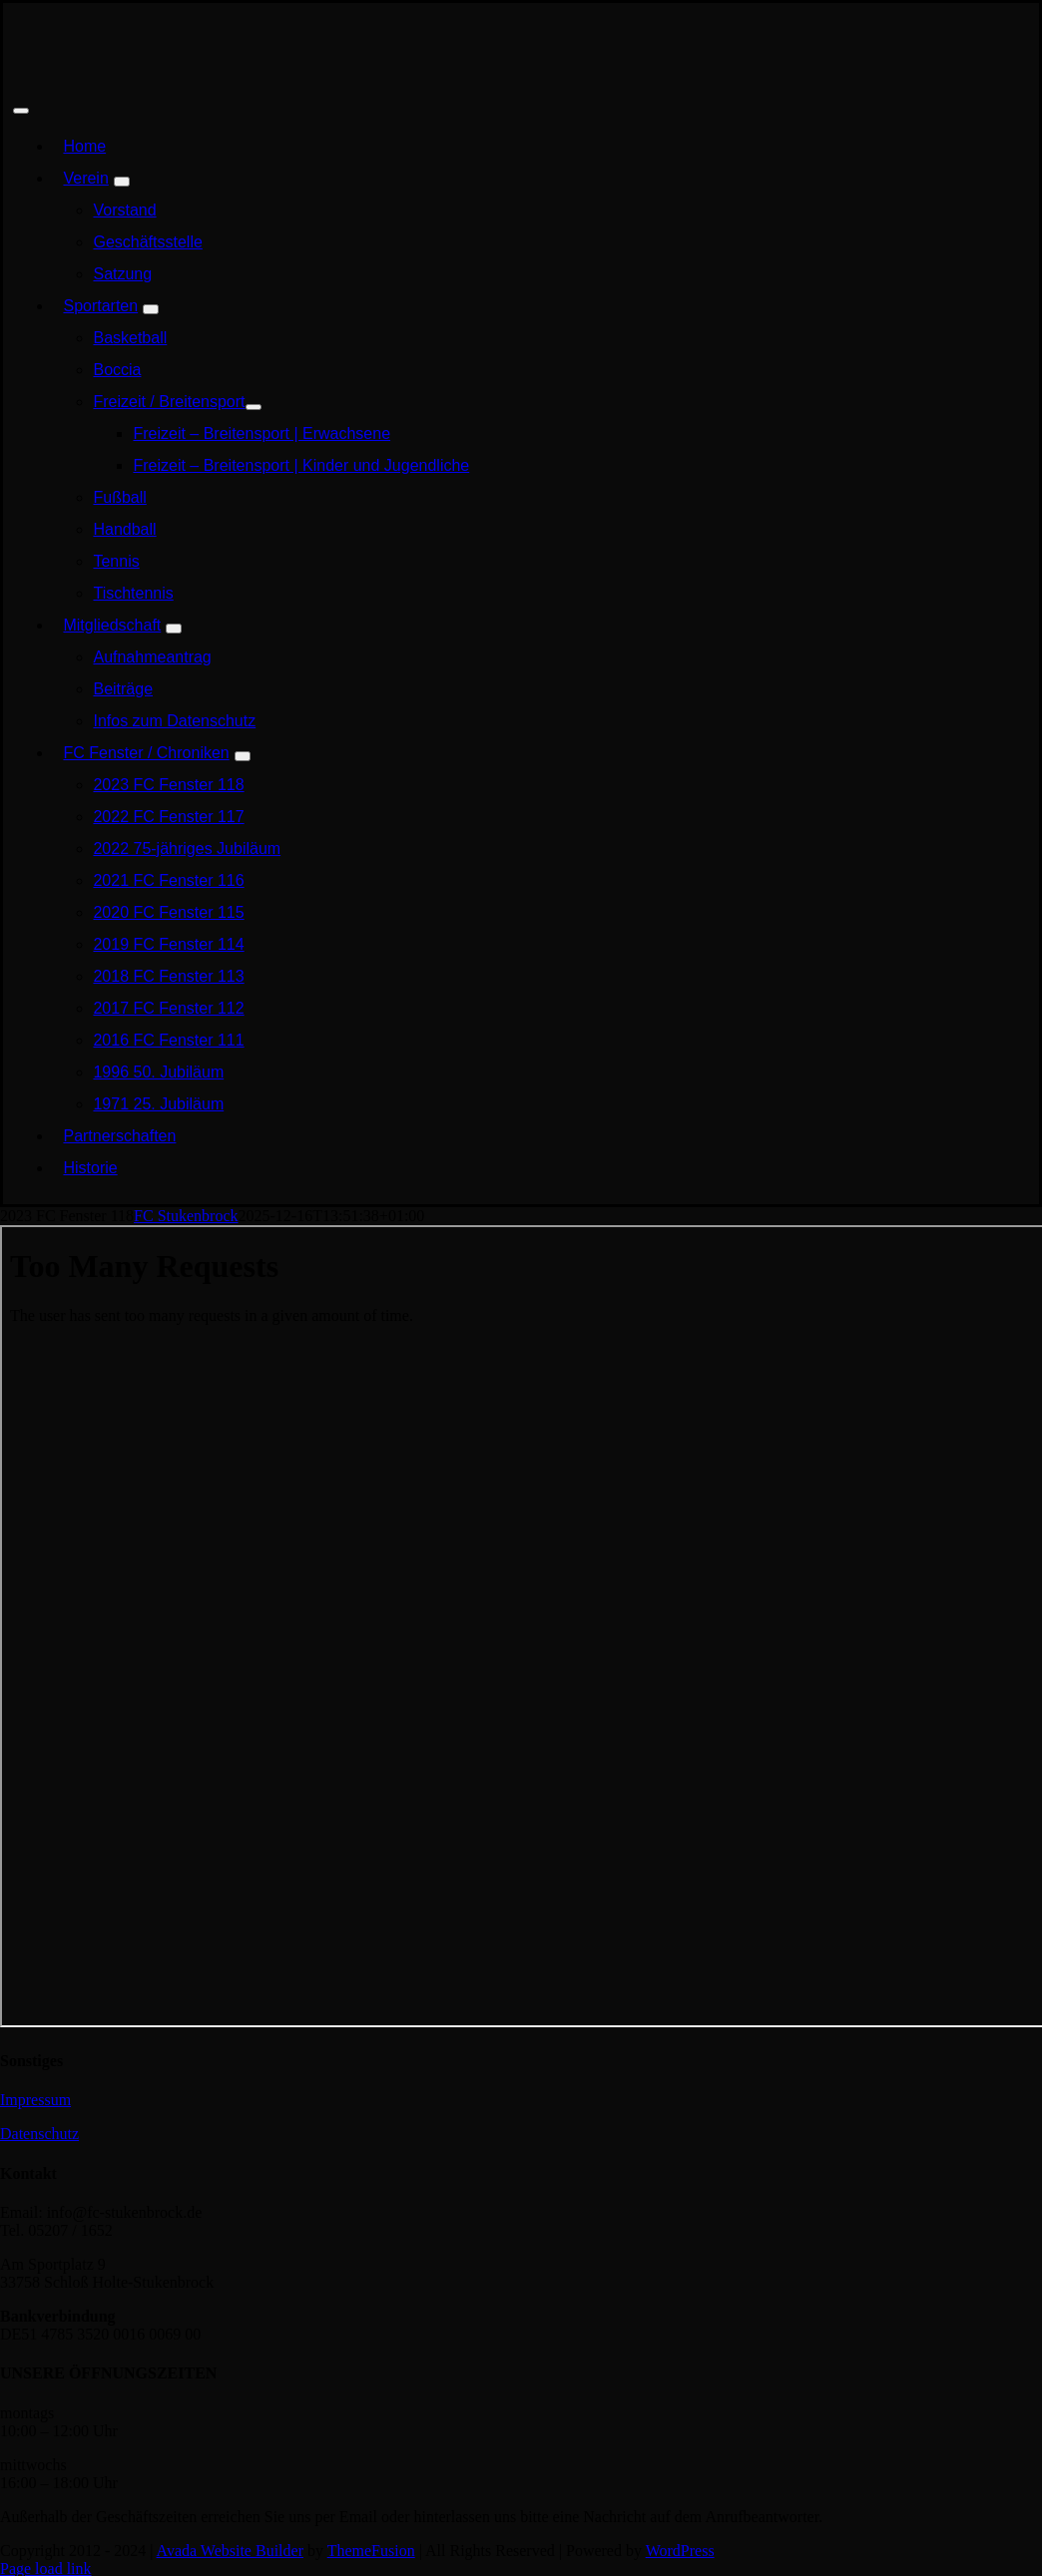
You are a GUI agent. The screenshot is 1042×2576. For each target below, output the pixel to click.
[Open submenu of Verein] (122, 182)
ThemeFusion (371, 2550)
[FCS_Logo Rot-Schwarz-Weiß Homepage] (68, 67)
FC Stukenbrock (186, 1215)
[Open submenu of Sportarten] (151, 309)
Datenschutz (39, 2133)
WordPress (680, 2550)
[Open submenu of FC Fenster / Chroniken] (243, 756)
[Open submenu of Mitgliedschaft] (174, 629)
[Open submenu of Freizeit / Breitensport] (253, 407)
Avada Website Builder (230, 2550)
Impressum (35, 2099)
